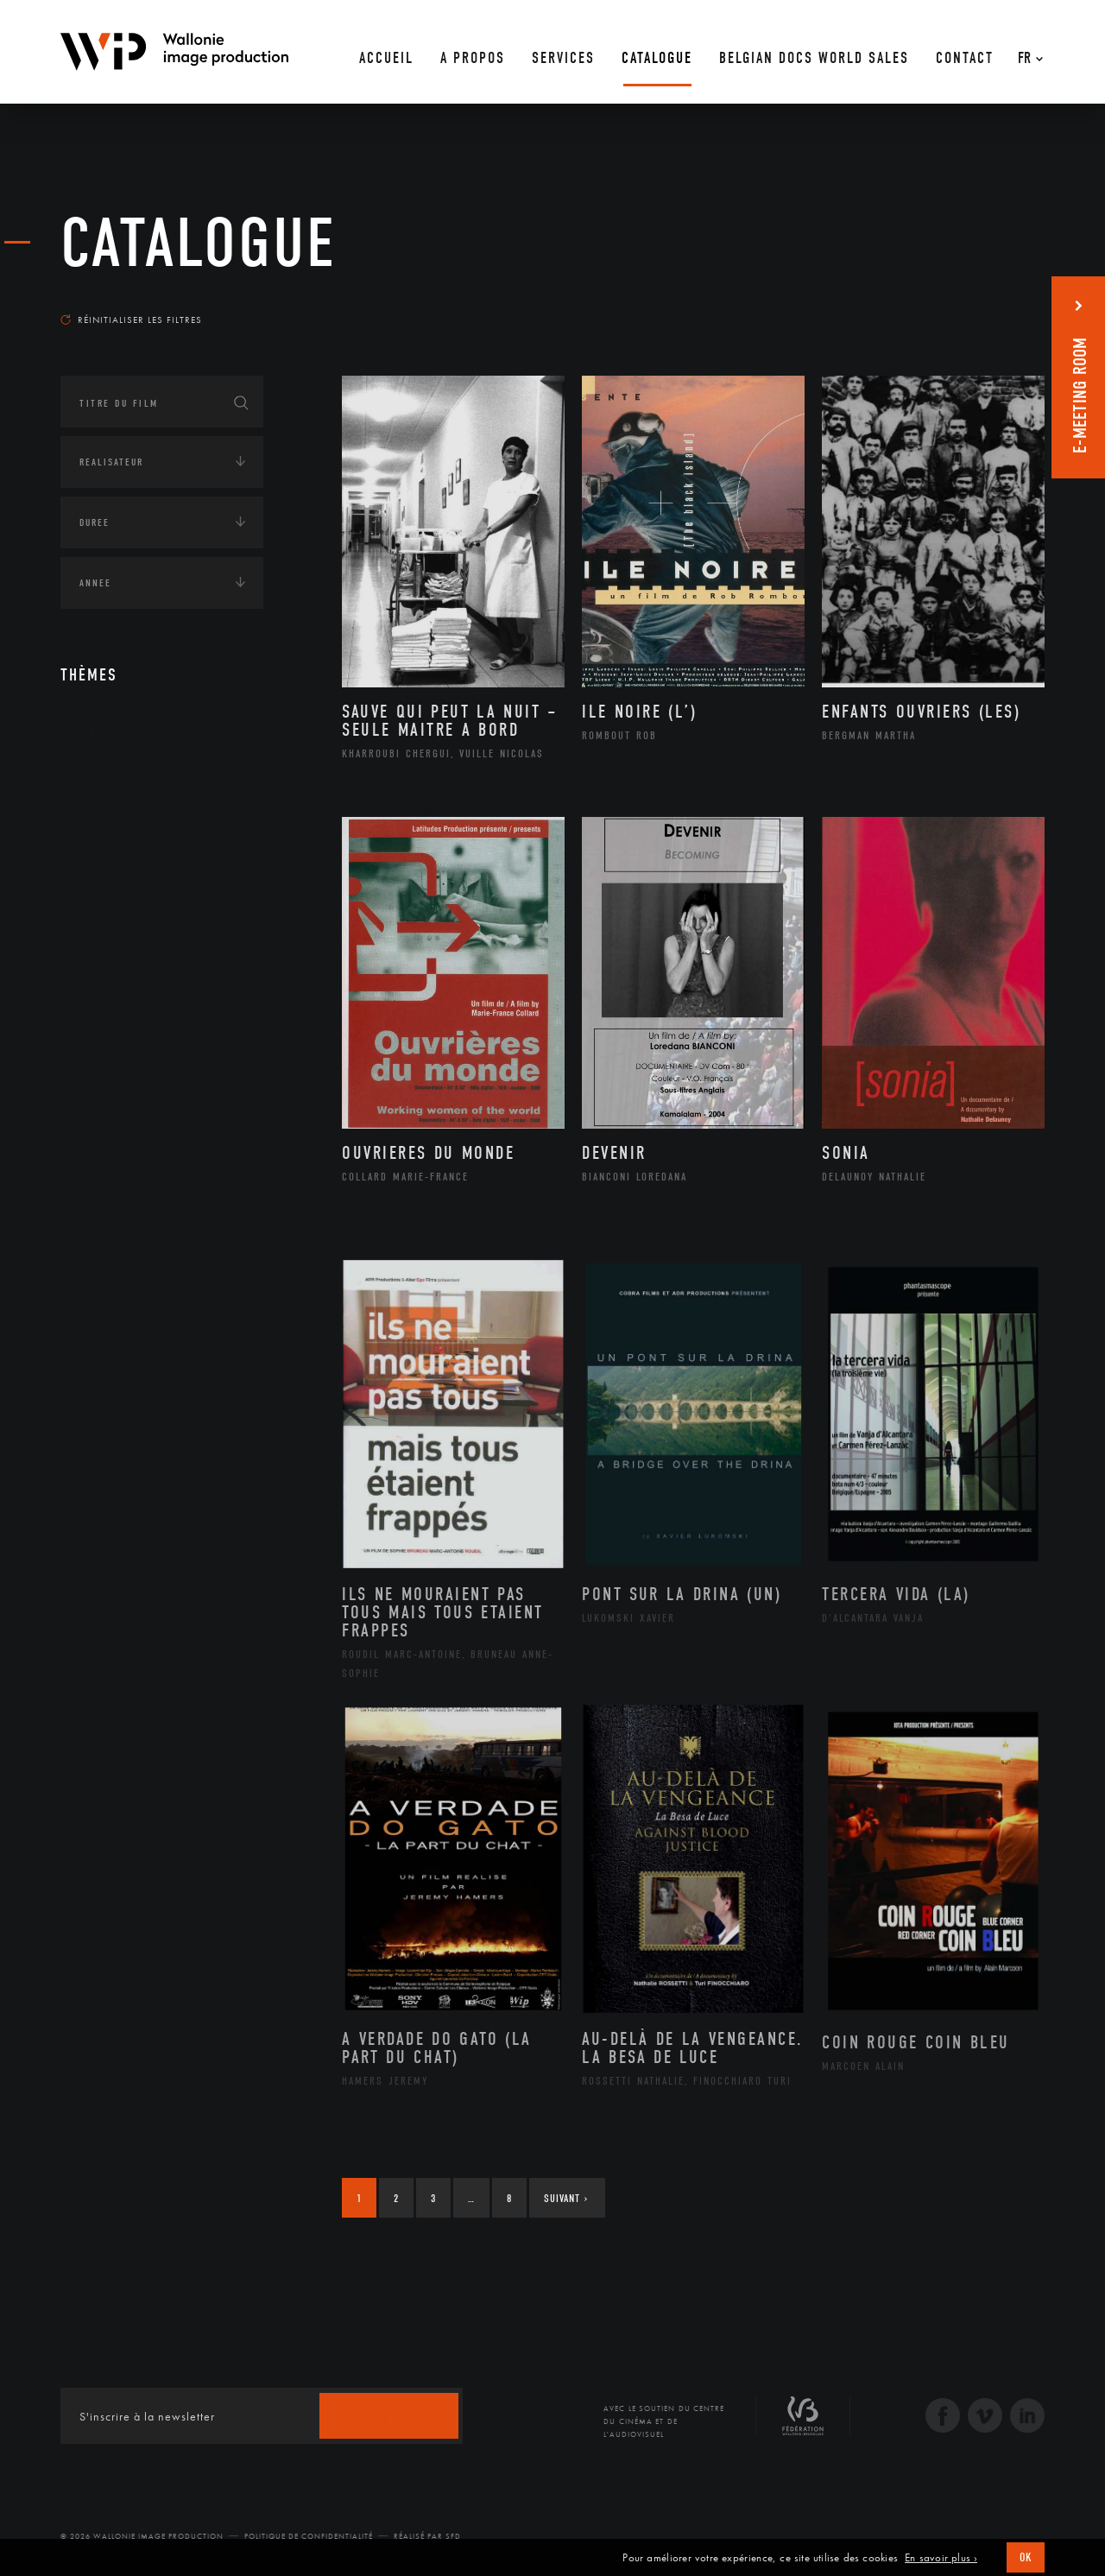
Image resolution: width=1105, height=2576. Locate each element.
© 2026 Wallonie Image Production (142, 2536)
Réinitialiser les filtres (131, 319)
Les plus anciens (1002, 303)
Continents (109, 787)
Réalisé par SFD (427, 2536)
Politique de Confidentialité (308, 2536)
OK (1026, 2557)
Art (87, 733)
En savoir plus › (941, 2558)
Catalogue (198, 243)
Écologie (102, 840)
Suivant (566, 2198)
